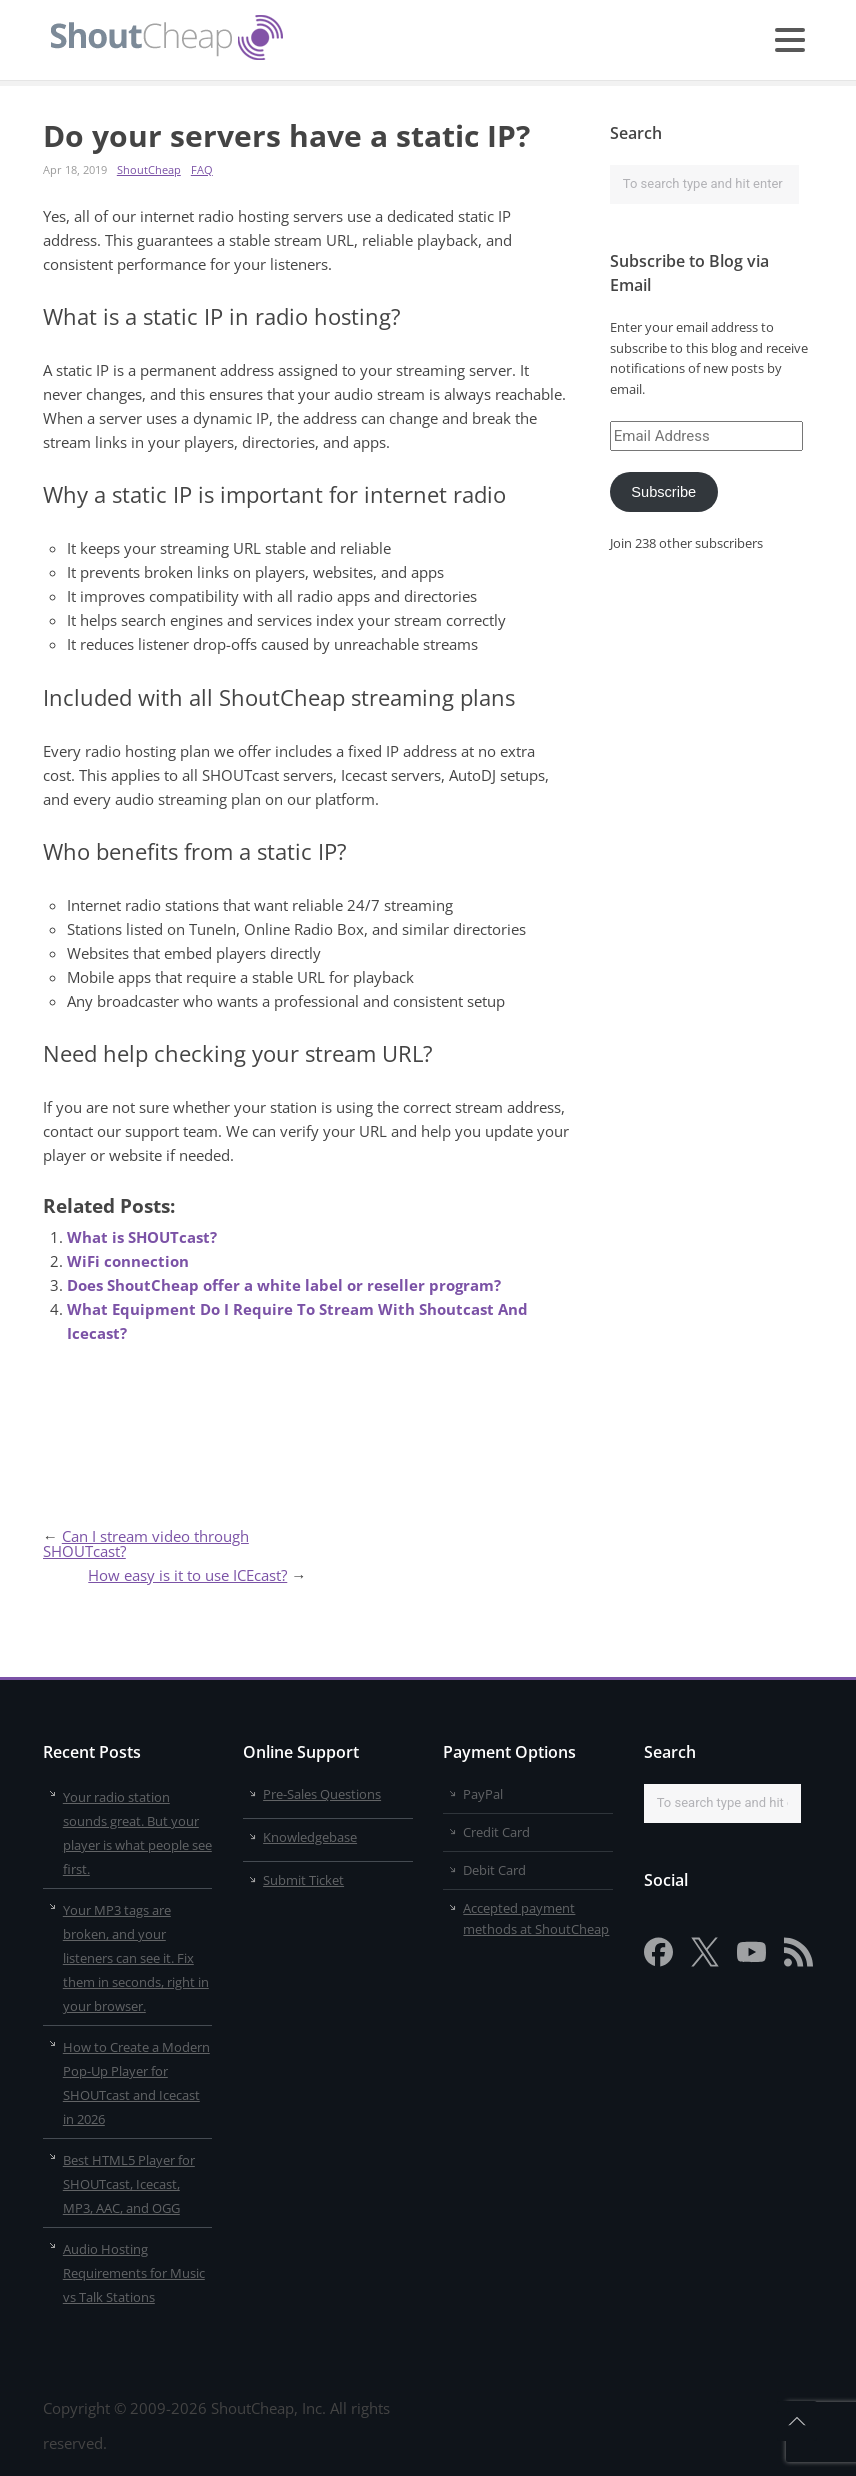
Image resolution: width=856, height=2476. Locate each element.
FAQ (202, 169)
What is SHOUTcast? (142, 1237)
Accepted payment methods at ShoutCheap (536, 1918)
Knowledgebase (310, 1837)
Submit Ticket (303, 1880)
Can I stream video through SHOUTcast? (146, 1543)
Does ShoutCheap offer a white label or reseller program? (284, 1285)
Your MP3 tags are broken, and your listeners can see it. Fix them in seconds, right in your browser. (136, 1958)
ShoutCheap (149, 169)
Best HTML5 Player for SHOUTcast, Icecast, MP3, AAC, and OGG (129, 2184)
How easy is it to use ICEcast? (187, 1575)
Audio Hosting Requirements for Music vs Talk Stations (134, 2273)
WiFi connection (128, 1261)
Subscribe (663, 492)
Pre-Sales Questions (322, 1794)
